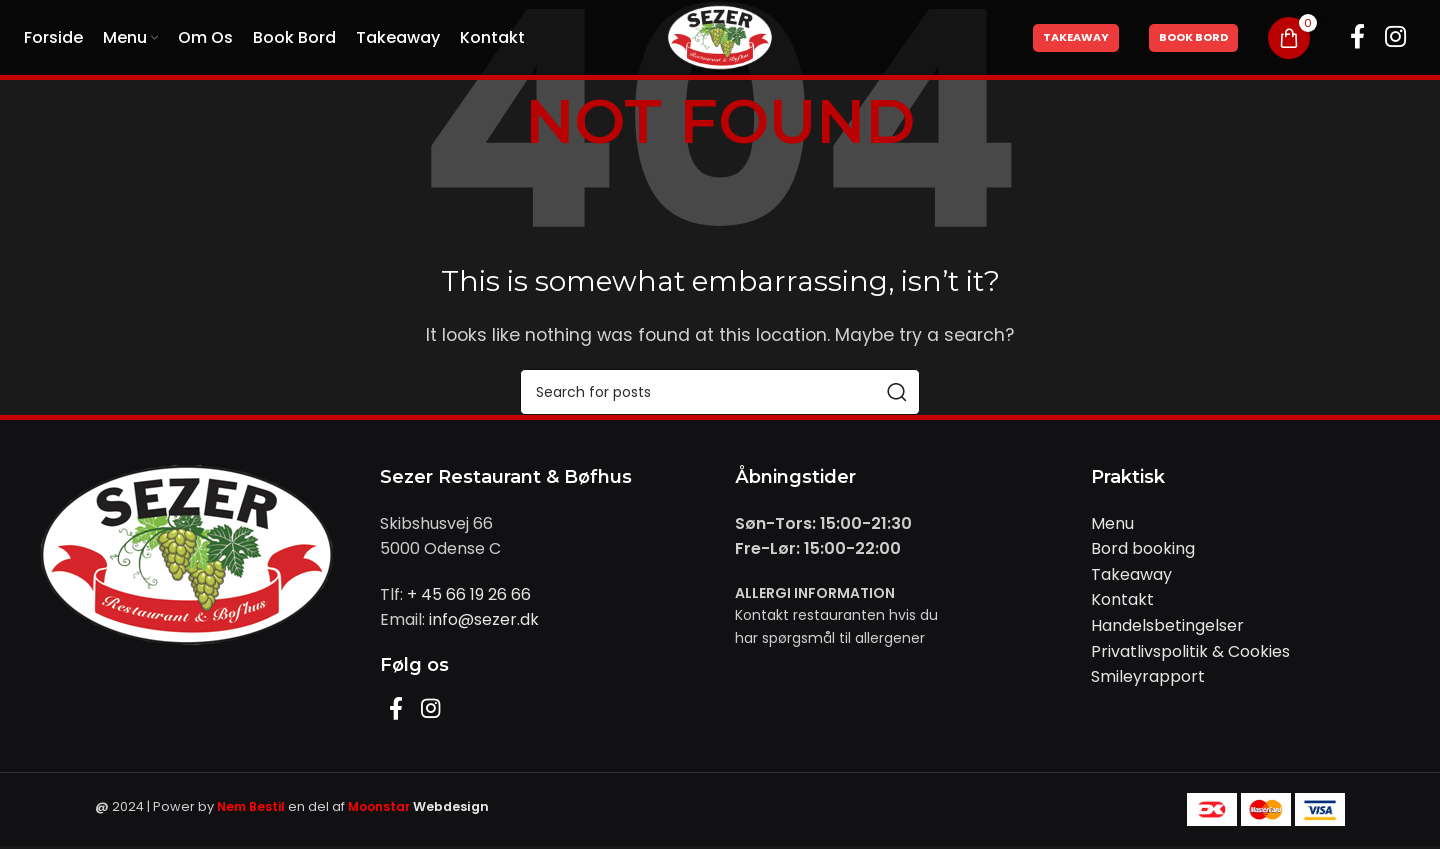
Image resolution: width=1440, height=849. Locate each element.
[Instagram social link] (1395, 38)
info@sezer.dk (484, 619)
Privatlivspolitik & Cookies (1190, 651)
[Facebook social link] (1357, 38)
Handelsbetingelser (1167, 625)
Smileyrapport (1148, 676)
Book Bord (1193, 37)
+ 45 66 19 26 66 (469, 594)
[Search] (720, 392)
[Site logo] (720, 36)
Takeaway (1076, 37)
